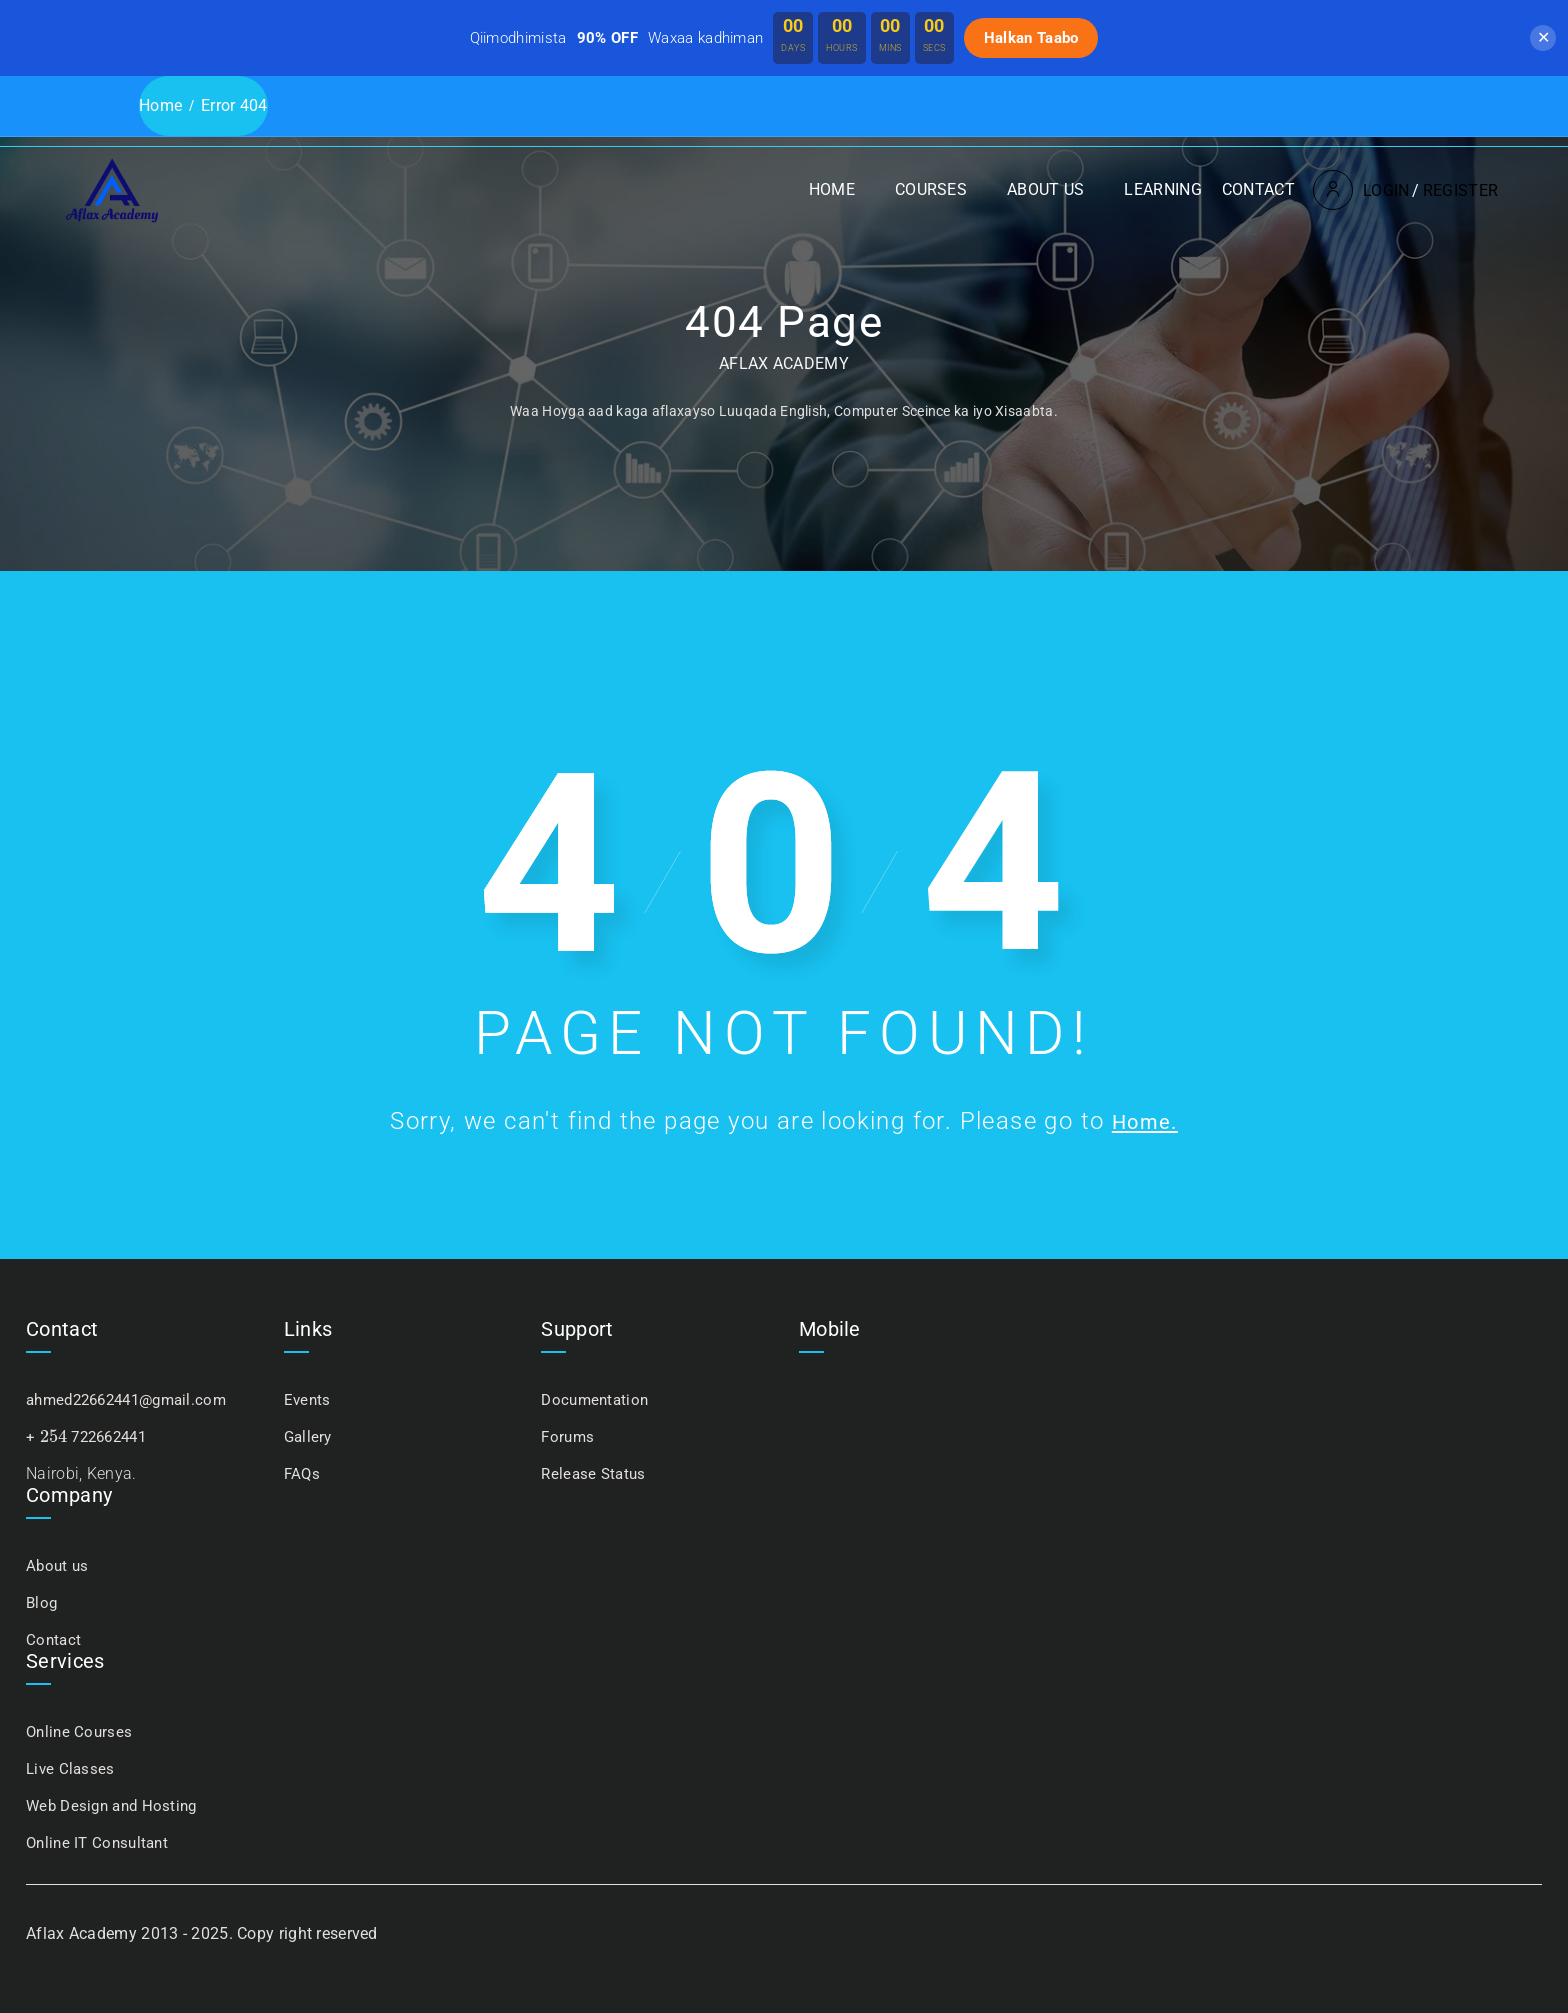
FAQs (303, 1473)
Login (1309, 120)
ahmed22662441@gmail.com (134, 1399)
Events (308, 1399)
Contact (1181, 119)
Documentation (597, 1399)
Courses (854, 119)
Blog (42, 1602)
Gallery (309, 1436)
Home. (1145, 1121)
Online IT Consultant (101, 1842)
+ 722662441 (91, 1436)
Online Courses (81, 1731)
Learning (1085, 119)
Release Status (595, 1473)
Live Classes (72, 1768)
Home (755, 119)
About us (968, 119)
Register (1383, 120)
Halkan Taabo (1031, 38)
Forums (569, 1436)
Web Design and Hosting (116, 1805)
